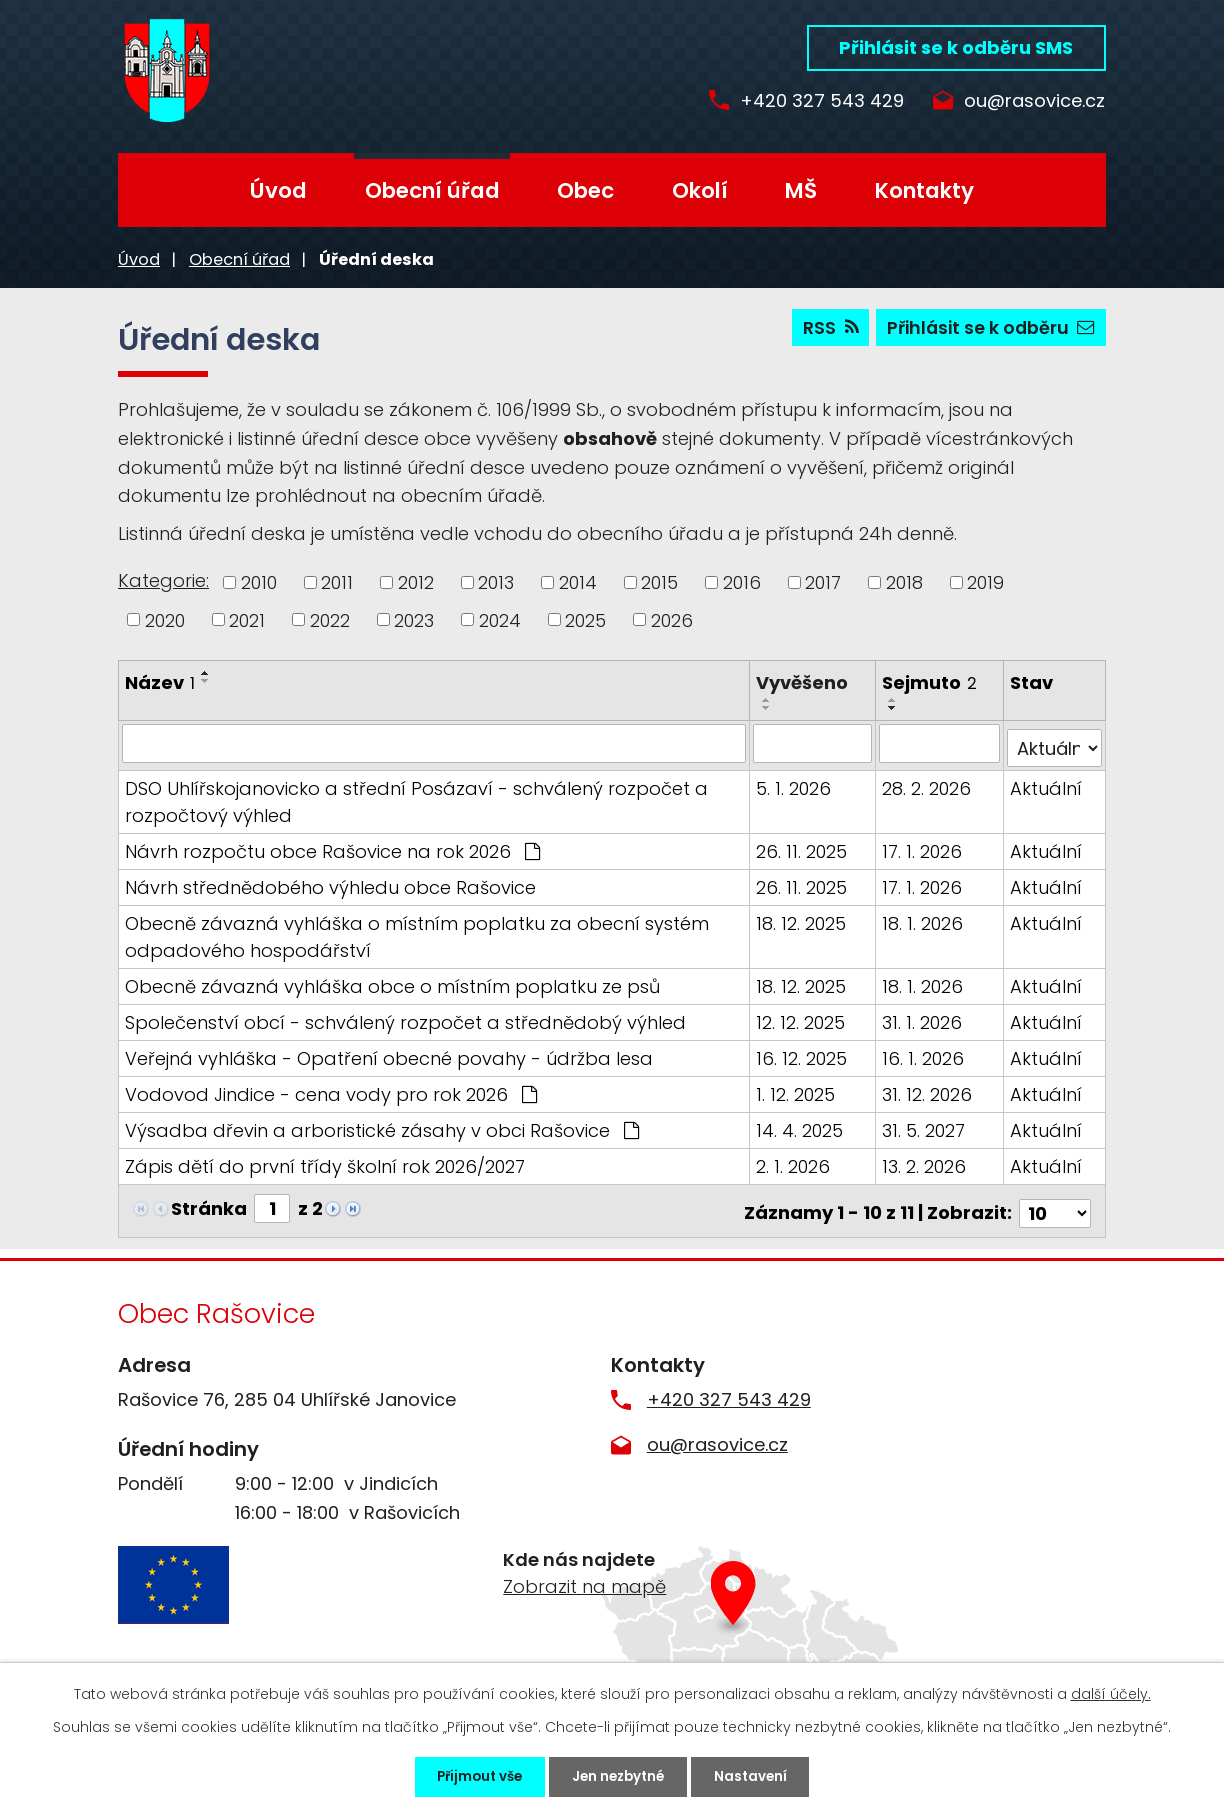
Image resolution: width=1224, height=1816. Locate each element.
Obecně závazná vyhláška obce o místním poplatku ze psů (392, 981)
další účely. (1111, 1691)
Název (160, 682)
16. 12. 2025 (802, 1053)
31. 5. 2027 (924, 1125)
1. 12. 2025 (796, 1089)
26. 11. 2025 (802, 846)
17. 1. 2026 (923, 846)
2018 (904, 582)
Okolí (700, 190)
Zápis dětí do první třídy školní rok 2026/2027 (325, 1161)
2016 (742, 582)
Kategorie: (163, 580)
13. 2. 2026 (925, 1161)
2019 (985, 582)
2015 (659, 582)
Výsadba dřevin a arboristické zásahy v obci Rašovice (382, 1125)
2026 (672, 619)
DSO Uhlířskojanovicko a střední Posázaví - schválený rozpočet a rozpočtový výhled (416, 797)
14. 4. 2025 (800, 1125)
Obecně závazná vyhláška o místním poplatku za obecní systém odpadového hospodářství (417, 932)
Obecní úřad (432, 190)
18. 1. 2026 (923, 918)
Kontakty (924, 190)
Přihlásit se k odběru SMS (956, 47)
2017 (823, 582)
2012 (416, 582)
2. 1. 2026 (794, 1161)
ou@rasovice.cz (1034, 101)
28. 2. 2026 (927, 783)
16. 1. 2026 (924, 1053)
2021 (247, 619)
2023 (414, 619)
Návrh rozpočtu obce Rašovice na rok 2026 (332, 846)
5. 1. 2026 (794, 783)
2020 (165, 619)
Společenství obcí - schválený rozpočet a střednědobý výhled (405, 1017)
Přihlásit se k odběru (988, 330)
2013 (496, 582)
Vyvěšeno (803, 682)
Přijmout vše (465, 1775)
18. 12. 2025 (802, 918)
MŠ (801, 190)
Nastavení (766, 1775)
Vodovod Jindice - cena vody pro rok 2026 (331, 1089)
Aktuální (1047, 783)
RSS (824, 330)
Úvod (278, 190)
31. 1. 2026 (923, 1017)
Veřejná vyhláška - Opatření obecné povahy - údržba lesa (389, 1053)
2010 (259, 582)
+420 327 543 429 (810, 101)
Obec (585, 190)
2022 (330, 619)
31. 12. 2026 (928, 1089)
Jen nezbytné (620, 1775)
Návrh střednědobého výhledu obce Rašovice (330, 882)
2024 (500, 619)
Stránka (209, 1203)
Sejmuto (930, 682)
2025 (585, 619)
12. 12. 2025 (801, 1017)
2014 (578, 582)
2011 (337, 582)
